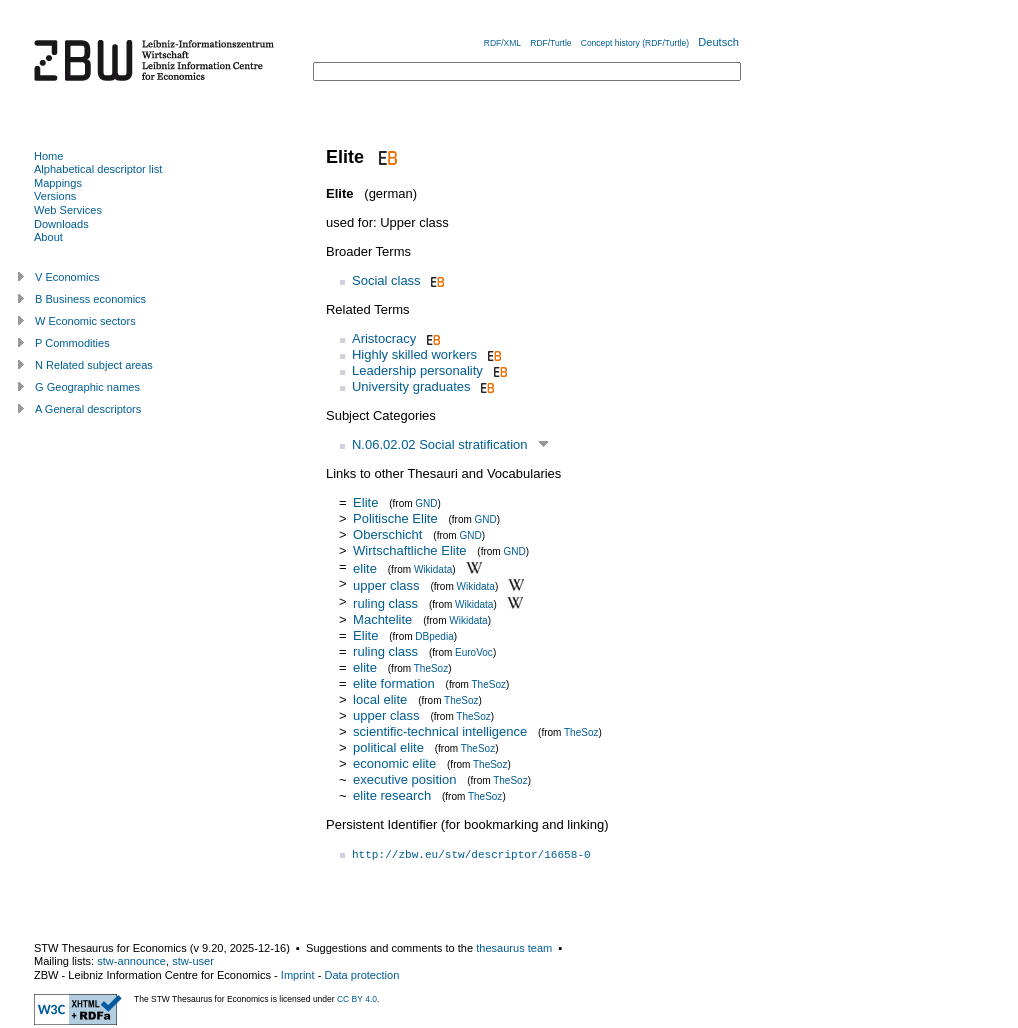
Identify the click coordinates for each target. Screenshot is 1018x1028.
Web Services (68, 210)
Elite (365, 502)
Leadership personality (417, 370)
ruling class (385, 603)
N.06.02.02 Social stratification (440, 444)
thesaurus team (514, 948)
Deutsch (718, 42)
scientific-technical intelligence (440, 731)
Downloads (61, 224)
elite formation (394, 683)
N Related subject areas (94, 365)
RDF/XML (502, 43)
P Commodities (72, 343)
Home (48, 156)
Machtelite (382, 619)
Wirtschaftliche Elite (409, 550)
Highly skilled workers (414, 354)
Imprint (298, 975)
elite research (392, 795)
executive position (404, 779)
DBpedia (434, 636)
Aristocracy (384, 338)
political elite (388, 747)
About (48, 237)
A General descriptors (88, 409)
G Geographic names (87, 387)
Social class (386, 280)
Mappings (58, 183)
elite (365, 567)
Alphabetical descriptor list (98, 169)
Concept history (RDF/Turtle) (635, 43)
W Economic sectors (85, 321)
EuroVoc (474, 652)
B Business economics (90, 299)
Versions (55, 196)
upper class (386, 585)
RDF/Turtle (550, 43)
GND (426, 503)
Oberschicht (387, 534)
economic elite (394, 763)
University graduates (411, 386)
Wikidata (433, 568)
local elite (380, 699)
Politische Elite (395, 518)
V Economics (67, 277)
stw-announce (131, 961)
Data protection (361, 975)
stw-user (193, 961)
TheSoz (431, 668)
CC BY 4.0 (357, 999)
